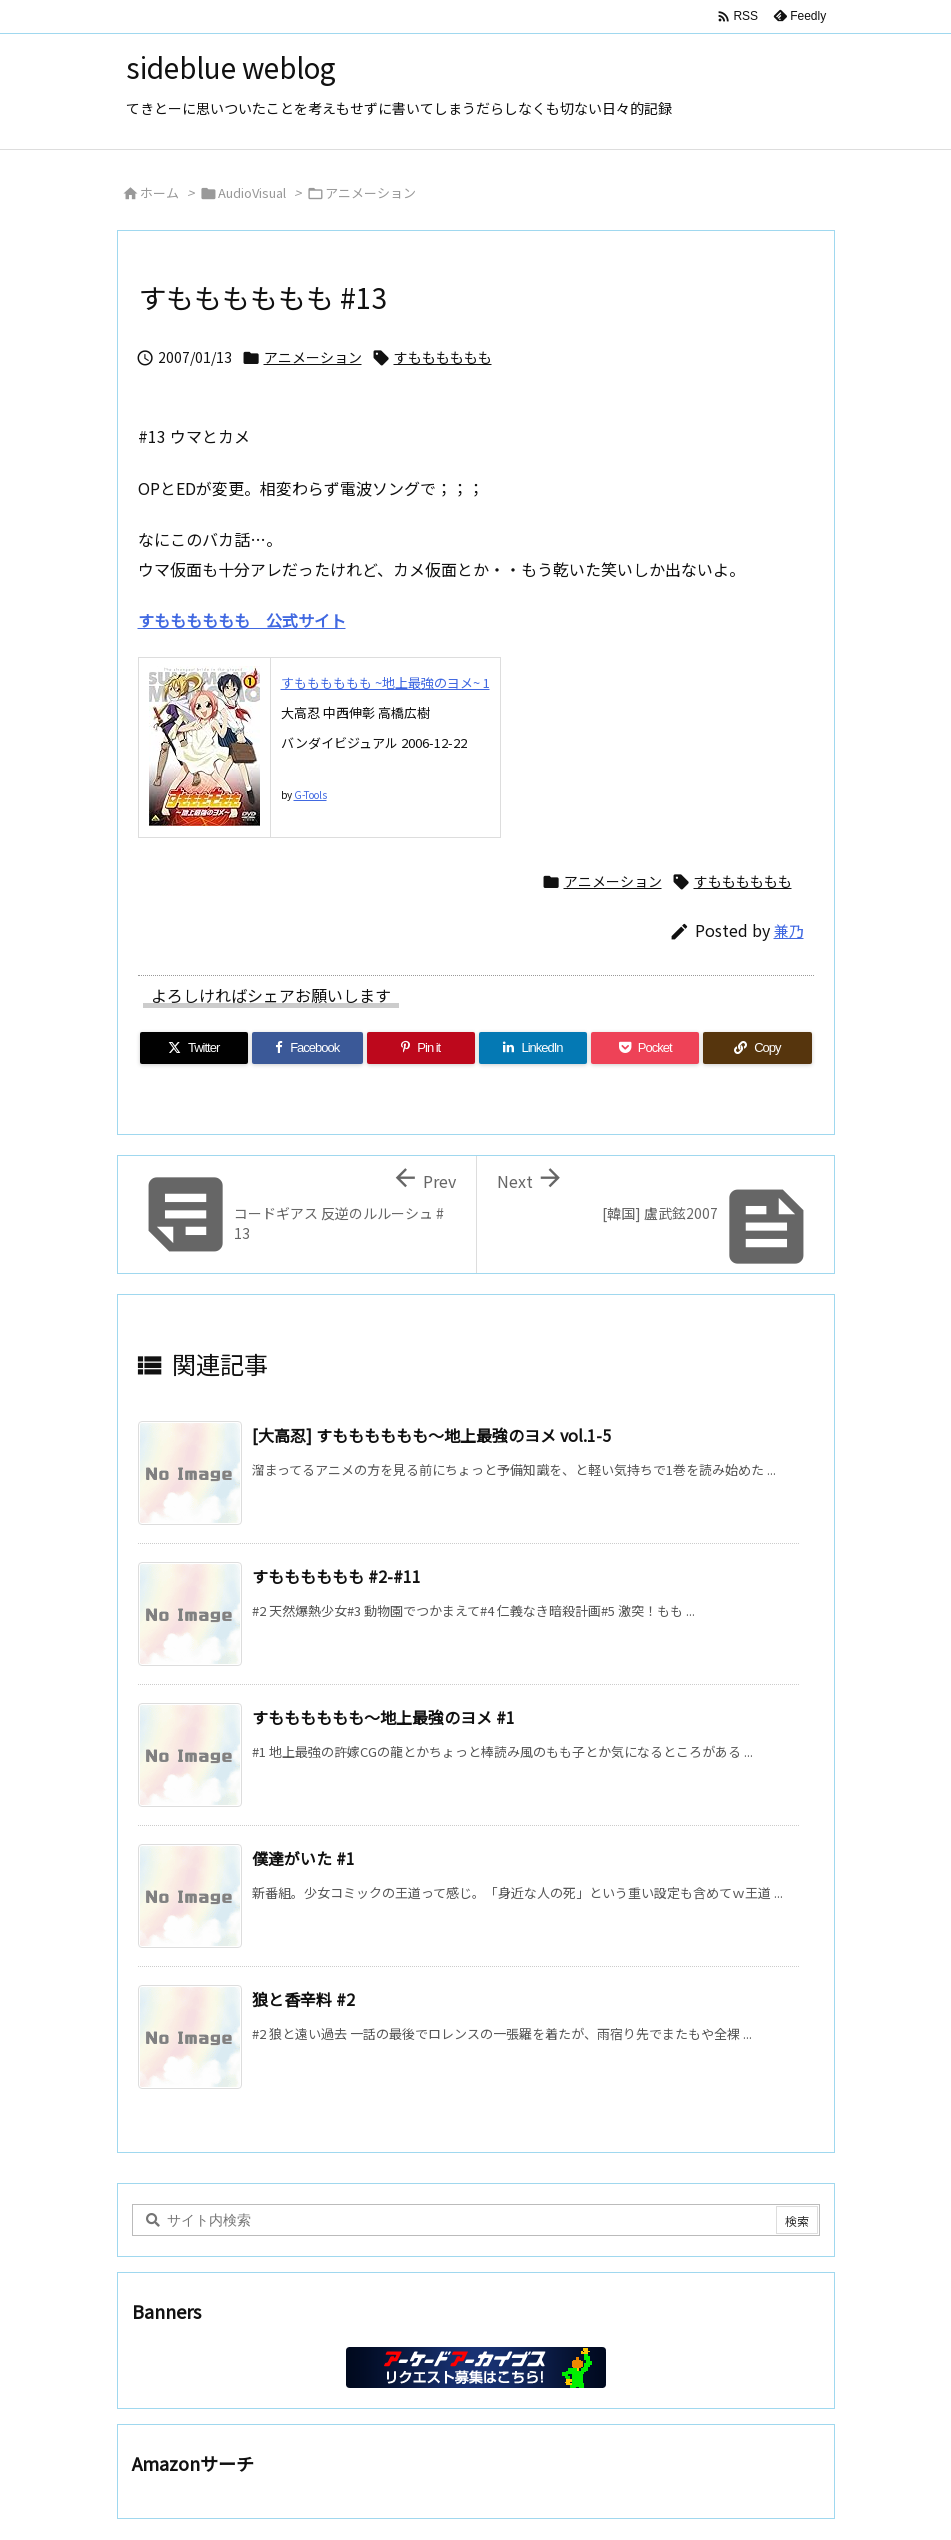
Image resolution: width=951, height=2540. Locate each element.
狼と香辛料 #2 (303, 1999)
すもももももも (443, 357)
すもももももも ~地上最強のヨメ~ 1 (385, 682)
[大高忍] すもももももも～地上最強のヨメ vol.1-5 (431, 1435)
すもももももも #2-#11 (336, 1576)
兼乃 (789, 930)
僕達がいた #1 (303, 1858)
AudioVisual (252, 192)
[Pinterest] (421, 1048)
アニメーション (370, 192)
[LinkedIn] (533, 1048)
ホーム (159, 192)
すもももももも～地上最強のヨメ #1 (383, 1717)
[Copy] (757, 1048)
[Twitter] (194, 1048)
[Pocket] (645, 1048)
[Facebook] (307, 1048)
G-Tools (310, 794)
